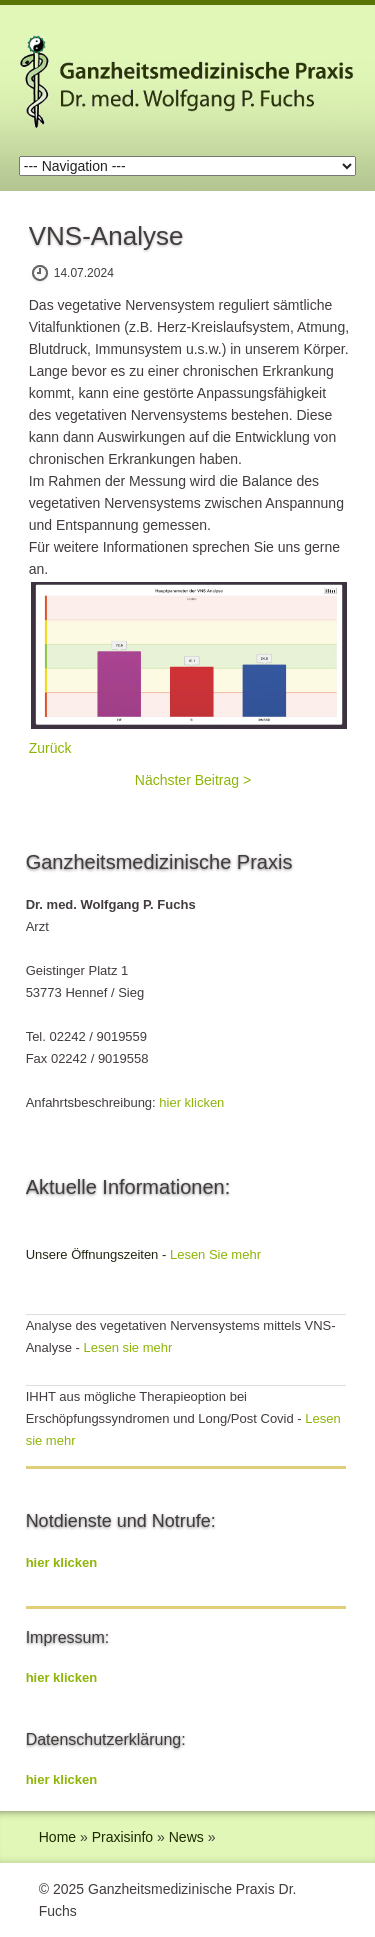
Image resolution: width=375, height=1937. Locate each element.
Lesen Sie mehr (215, 1254)
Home (57, 1837)
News (186, 1837)
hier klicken (191, 1102)
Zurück (50, 748)
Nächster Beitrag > (193, 780)
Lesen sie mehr (127, 1347)
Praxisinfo (122, 1837)
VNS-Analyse (106, 236)
